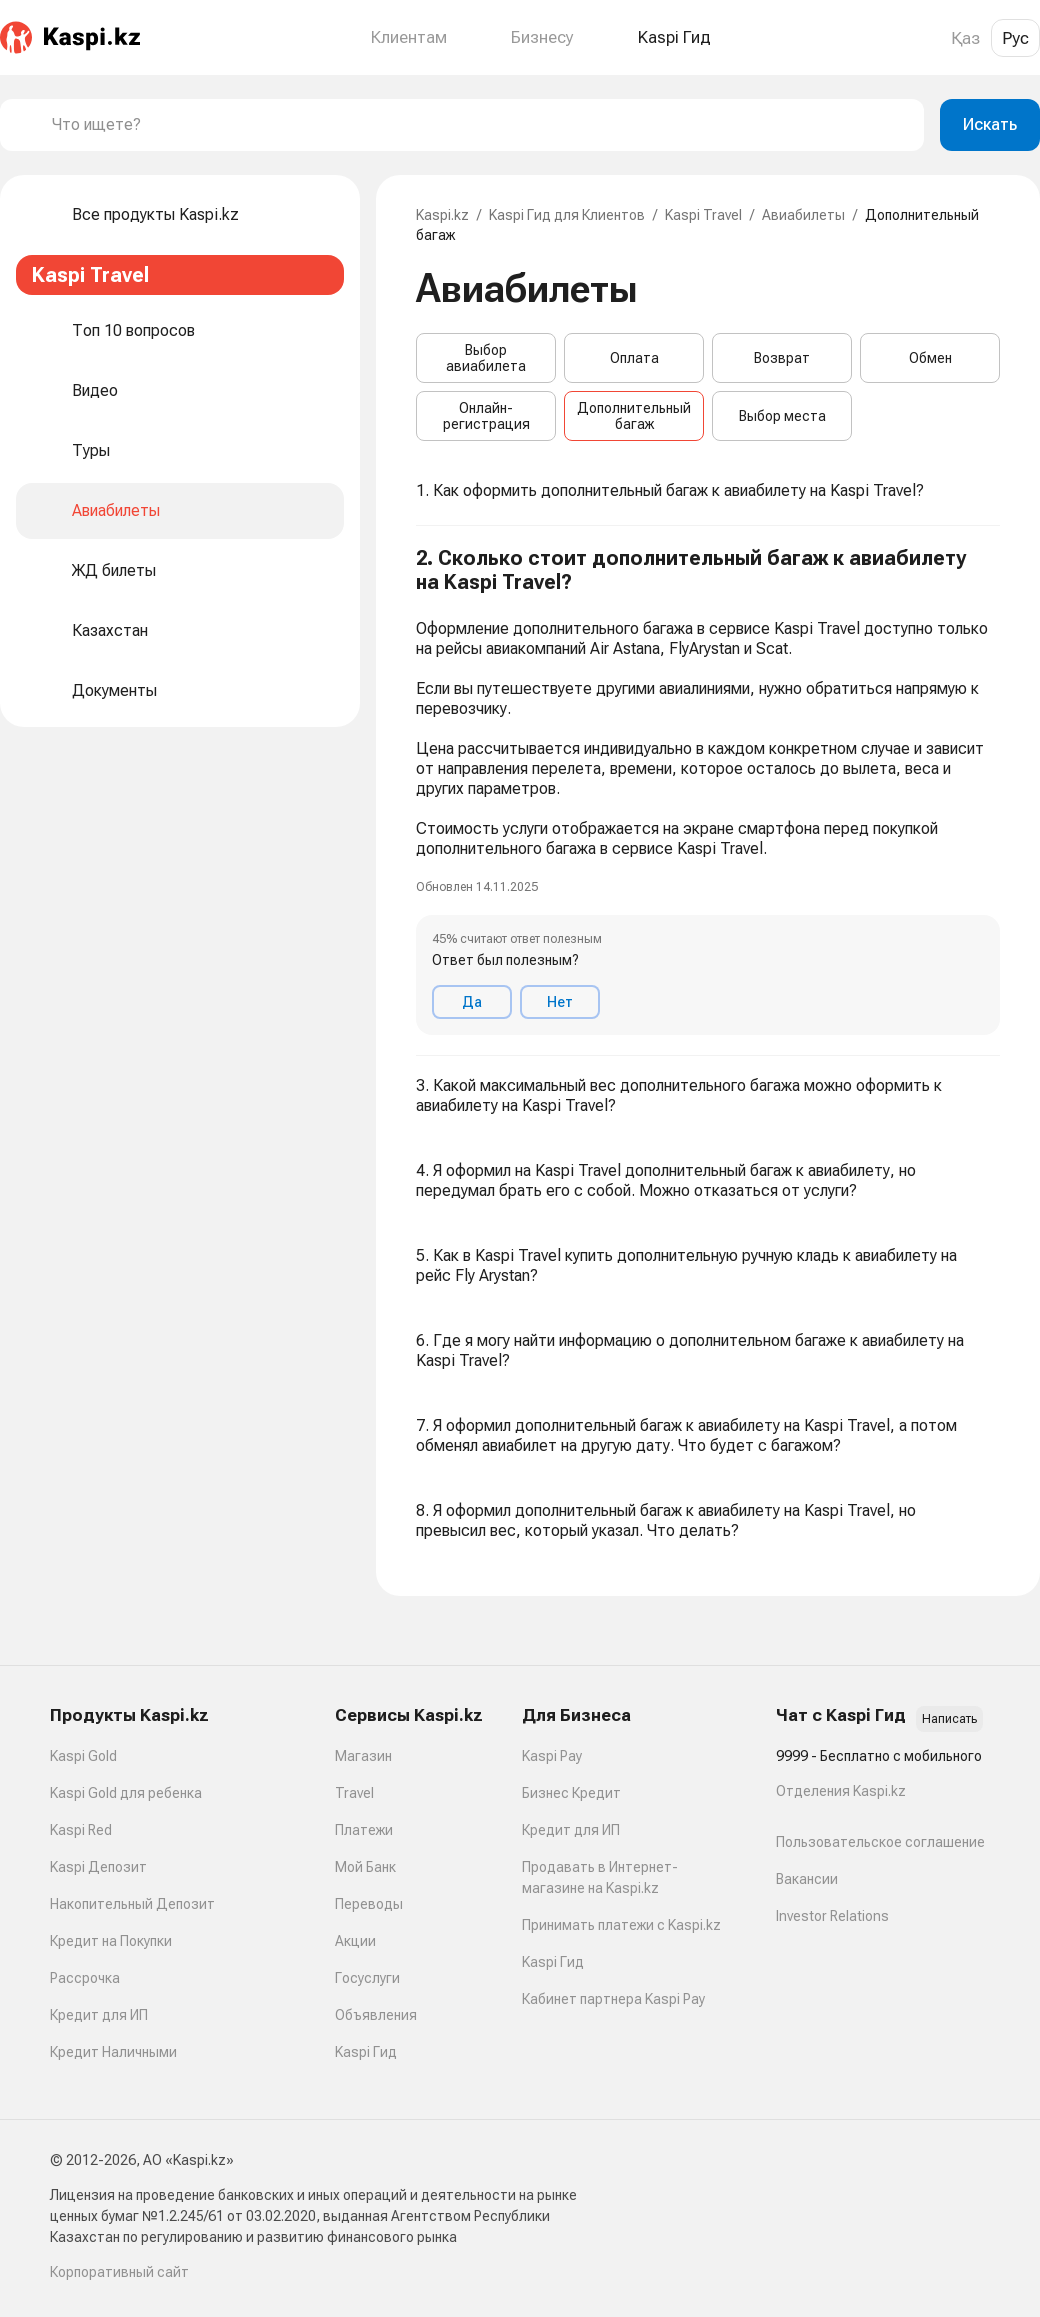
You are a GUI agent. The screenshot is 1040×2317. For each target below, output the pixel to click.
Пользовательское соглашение (880, 1842)
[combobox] (480, 125)
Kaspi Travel (703, 215)
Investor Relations (832, 1916)
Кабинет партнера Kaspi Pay (613, 1999)
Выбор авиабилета (486, 358)
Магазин (363, 1756)
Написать (949, 1719)
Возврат (782, 358)
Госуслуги (367, 1978)
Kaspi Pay (552, 1756)
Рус (1015, 38)
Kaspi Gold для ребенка (126, 1793)
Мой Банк (365, 1867)
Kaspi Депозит (98, 1867)
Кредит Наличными (113, 2052)
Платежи (364, 1830)
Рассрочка (85, 1978)
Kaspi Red (81, 1830)
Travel (354, 1793)
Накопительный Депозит (132, 1904)
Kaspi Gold (83, 1756)
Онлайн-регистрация (486, 416)
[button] (708, 791)
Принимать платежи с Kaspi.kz (621, 1925)
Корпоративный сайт (119, 2272)
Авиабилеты (803, 215)
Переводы (369, 1904)
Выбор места (782, 416)
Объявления (376, 2015)
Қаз (965, 38)
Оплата (634, 358)
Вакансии (807, 1879)
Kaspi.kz (442, 215)
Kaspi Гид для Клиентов (567, 215)
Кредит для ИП (99, 2015)
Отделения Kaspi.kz (841, 1791)
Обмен (930, 358)
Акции (355, 1941)
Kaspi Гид (366, 2052)
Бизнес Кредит (571, 1793)
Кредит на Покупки (111, 1941)
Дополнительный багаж (634, 416)
